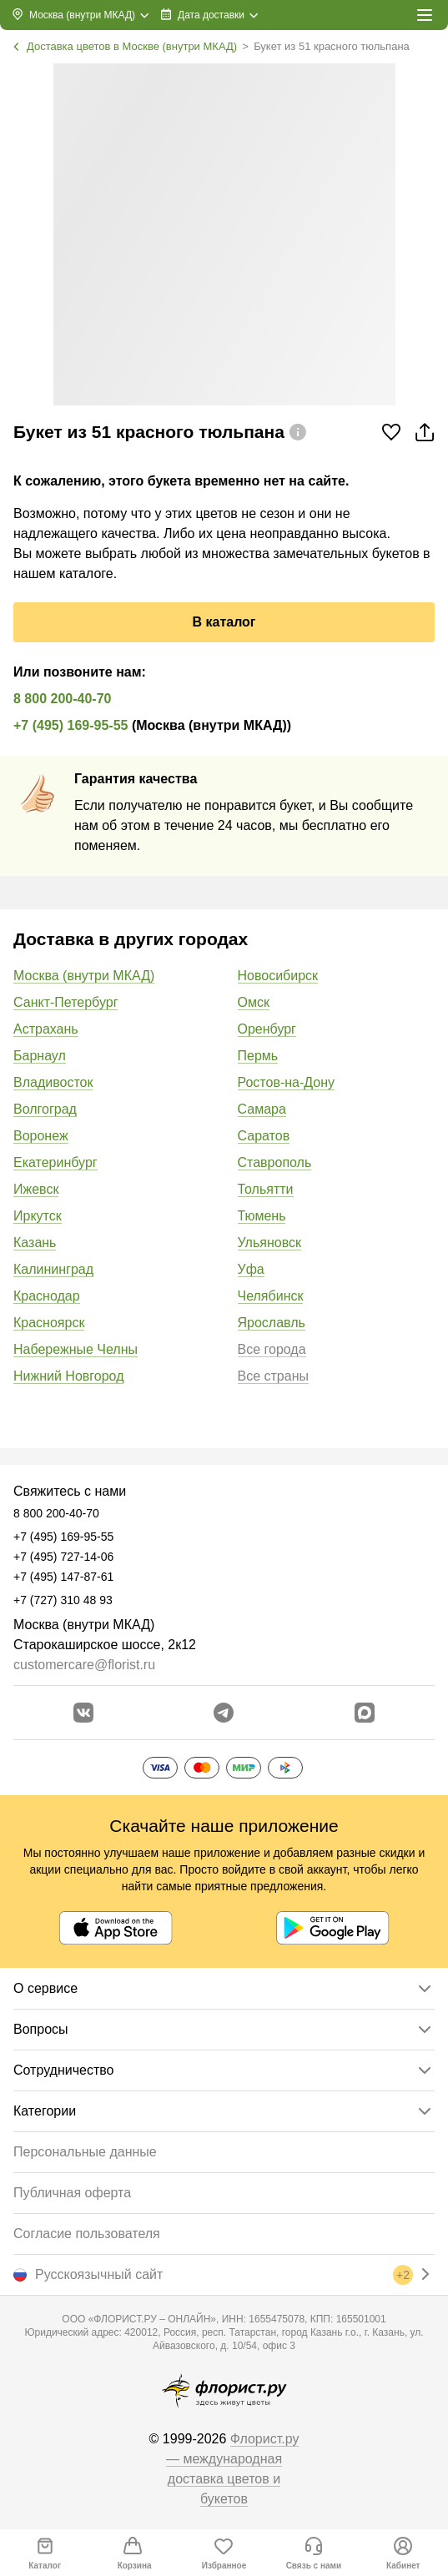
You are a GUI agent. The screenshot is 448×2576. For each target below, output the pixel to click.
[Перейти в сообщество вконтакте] (83, 1712)
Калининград (53, 1269)
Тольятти (266, 1189)
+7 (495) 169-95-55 (70, 725)
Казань (34, 1242)
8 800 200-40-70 (62, 699)
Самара (262, 1109)
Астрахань (45, 1029)
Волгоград (45, 1109)
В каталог (223, 622)
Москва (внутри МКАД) (83, 976)
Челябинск (271, 1296)
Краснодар (46, 1296)
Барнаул (39, 1056)
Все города (272, 1349)
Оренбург (267, 1029)
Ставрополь (275, 1162)
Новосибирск (278, 976)
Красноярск (48, 1323)
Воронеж (40, 1136)
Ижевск (35, 1189)
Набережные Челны (75, 1349)
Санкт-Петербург (65, 1002)
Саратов (264, 1136)
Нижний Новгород (68, 1376)
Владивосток (53, 1082)
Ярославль (271, 1323)
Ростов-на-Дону (286, 1082)
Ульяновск (269, 1242)
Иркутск (37, 1216)
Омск (253, 1002)
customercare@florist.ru (84, 1665)
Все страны (273, 1376)
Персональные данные (85, 2152)
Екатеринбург (55, 1162)
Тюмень (262, 1216)
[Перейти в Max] (364, 1712)
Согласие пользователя (86, 2233)
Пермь (258, 1056)
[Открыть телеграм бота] (223, 1712)
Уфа (251, 1269)
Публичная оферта (72, 2193)
